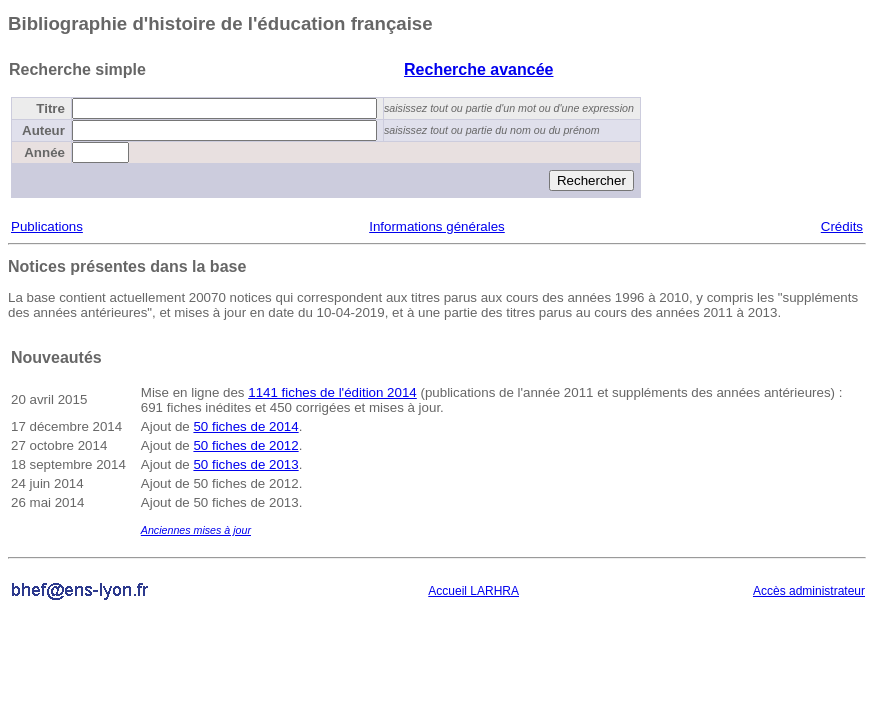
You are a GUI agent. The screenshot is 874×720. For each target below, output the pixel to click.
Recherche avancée (478, 69)
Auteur (43, 130)
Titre (50, 108)
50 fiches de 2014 (245, 426)
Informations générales (437, 226)
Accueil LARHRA (473, 591)
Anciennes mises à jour (196, 530)
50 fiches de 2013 (245, 464)
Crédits (842, 226)
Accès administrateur (809, 591)
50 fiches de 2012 (245, 445)
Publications (47, 226)
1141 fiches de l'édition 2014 (332, 392)
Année (44, 152)
